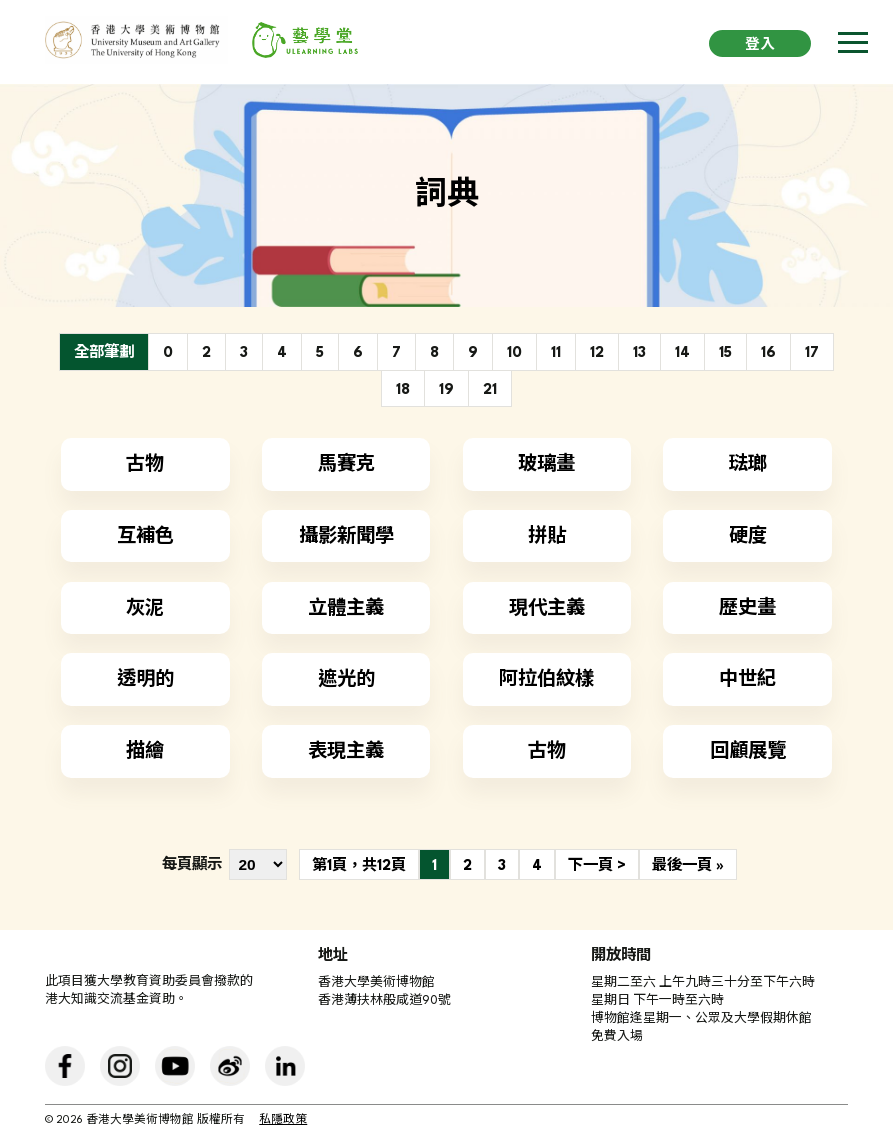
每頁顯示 (192, 865)
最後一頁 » (688, 866)
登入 (760, 45)
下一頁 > (597, 866)
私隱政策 (283, 1120)
